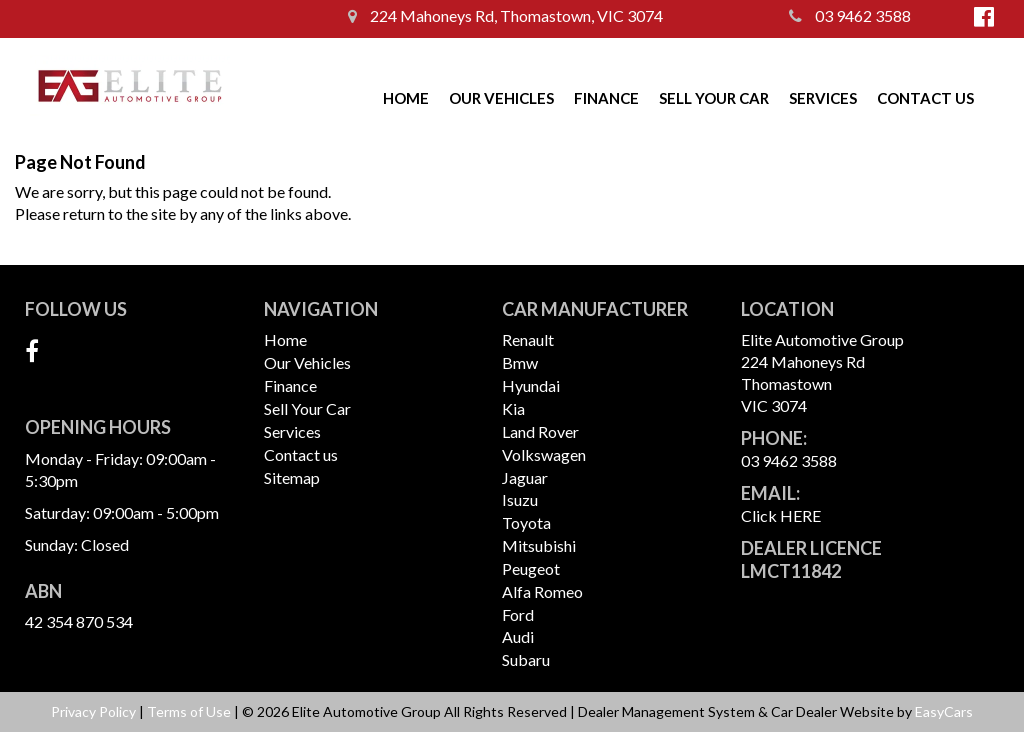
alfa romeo (542, 591)
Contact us (925, 98)
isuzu (520, 499)
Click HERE (781, 515)
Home (406, 98)
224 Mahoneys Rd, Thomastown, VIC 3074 (505, 15)
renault (528, 339)
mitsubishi (539, 545)
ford (518, 614)
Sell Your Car (714, 98)
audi (518, 636)
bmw (520, 362)
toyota (526, 522)
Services (823, 98)
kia (513, 408)
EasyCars (944, 711)
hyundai (531, 385)
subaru (526, 659)
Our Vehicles (501, 98)
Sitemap (292, 477)
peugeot (531, 568)
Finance (606, 98)
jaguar (525, 477)
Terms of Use (190, 711)
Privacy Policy (95, 711)
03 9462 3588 (850, 15)
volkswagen (544, 454)
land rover (540, 431)
